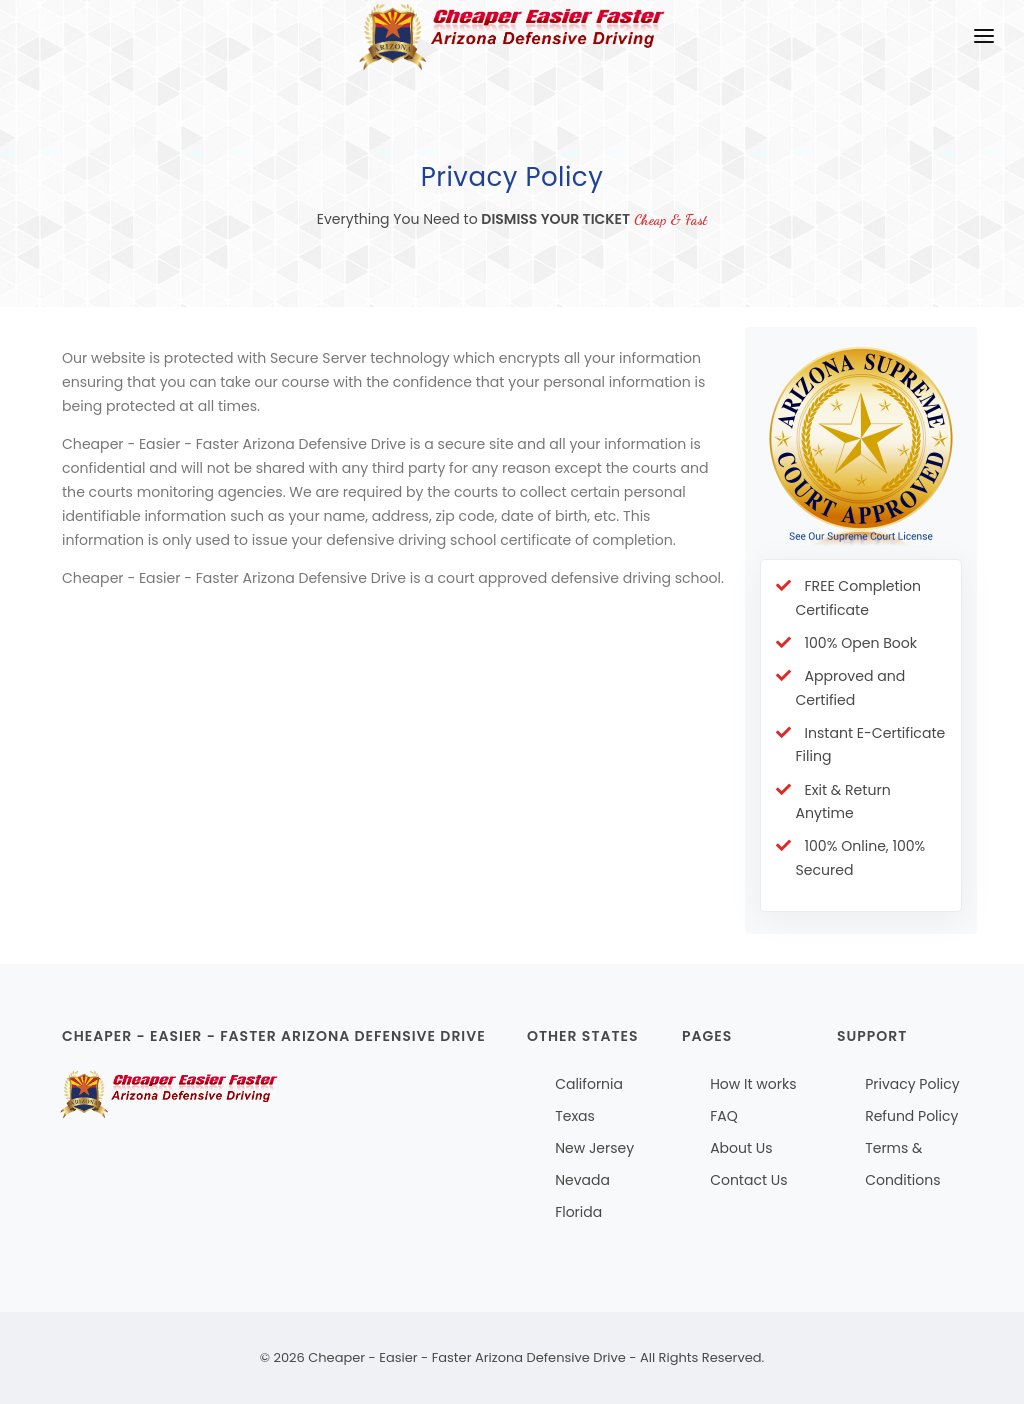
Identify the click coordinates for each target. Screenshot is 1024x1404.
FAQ (724, 1116)
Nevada (582, 1180)
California (589, 1084)
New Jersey (594, 1148)
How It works (753, 1084)
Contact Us (748, 1180)
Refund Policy (911, 1116)
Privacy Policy (912, 1084)
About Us (741, 1148)
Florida (578, 1212)
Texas (575, 1116)
